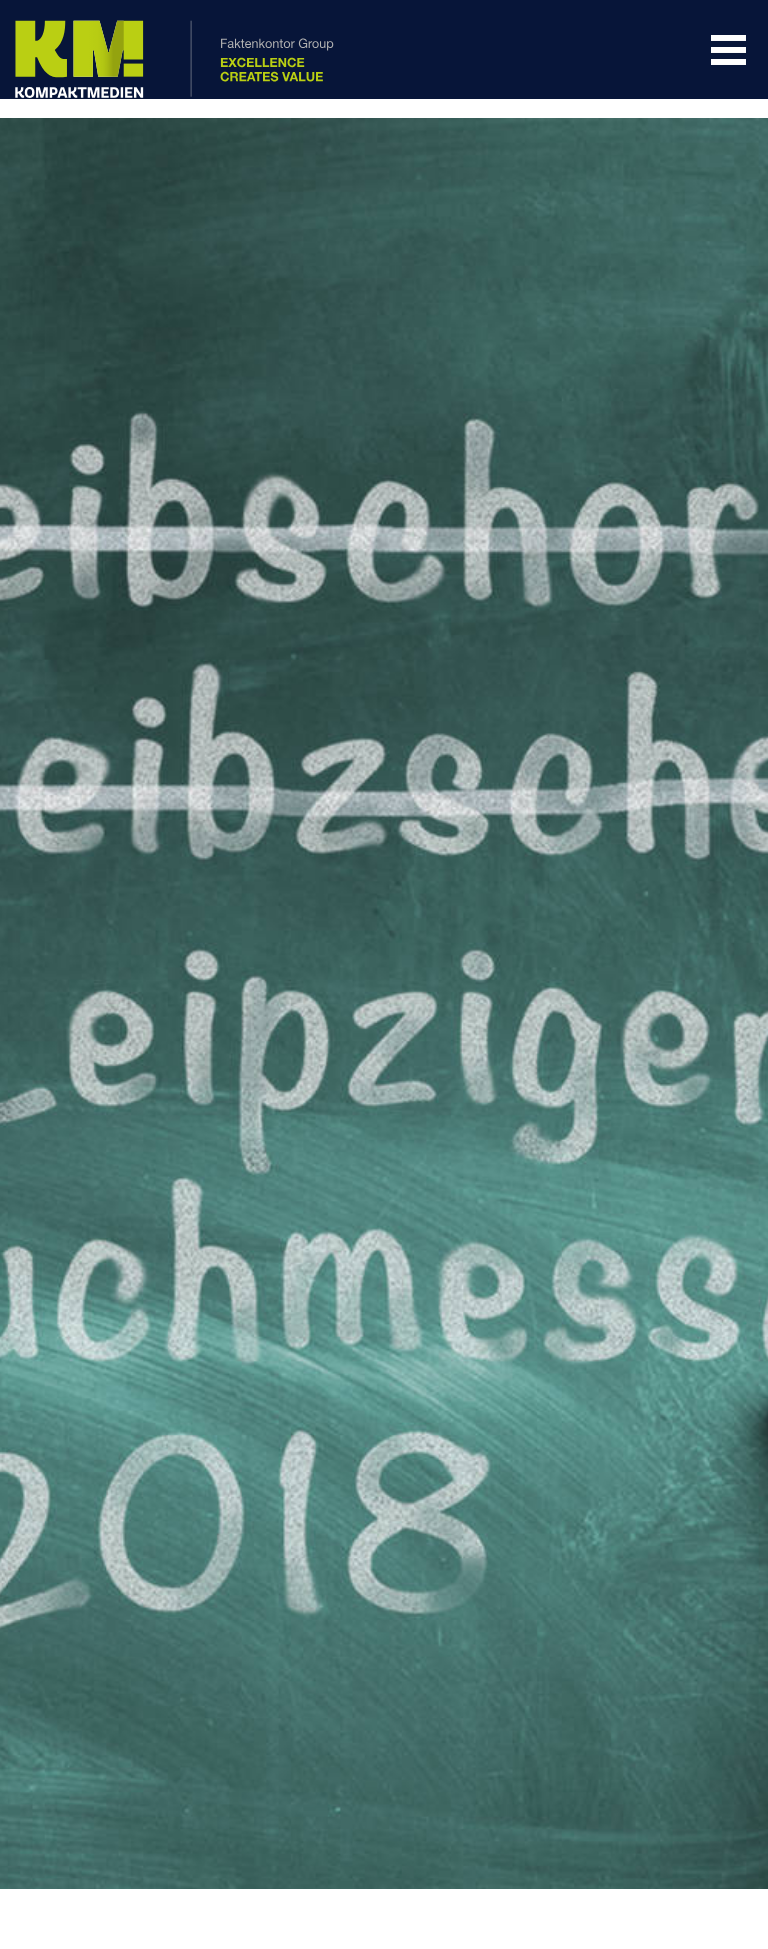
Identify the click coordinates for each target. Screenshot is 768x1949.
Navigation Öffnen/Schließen (728, 50)
